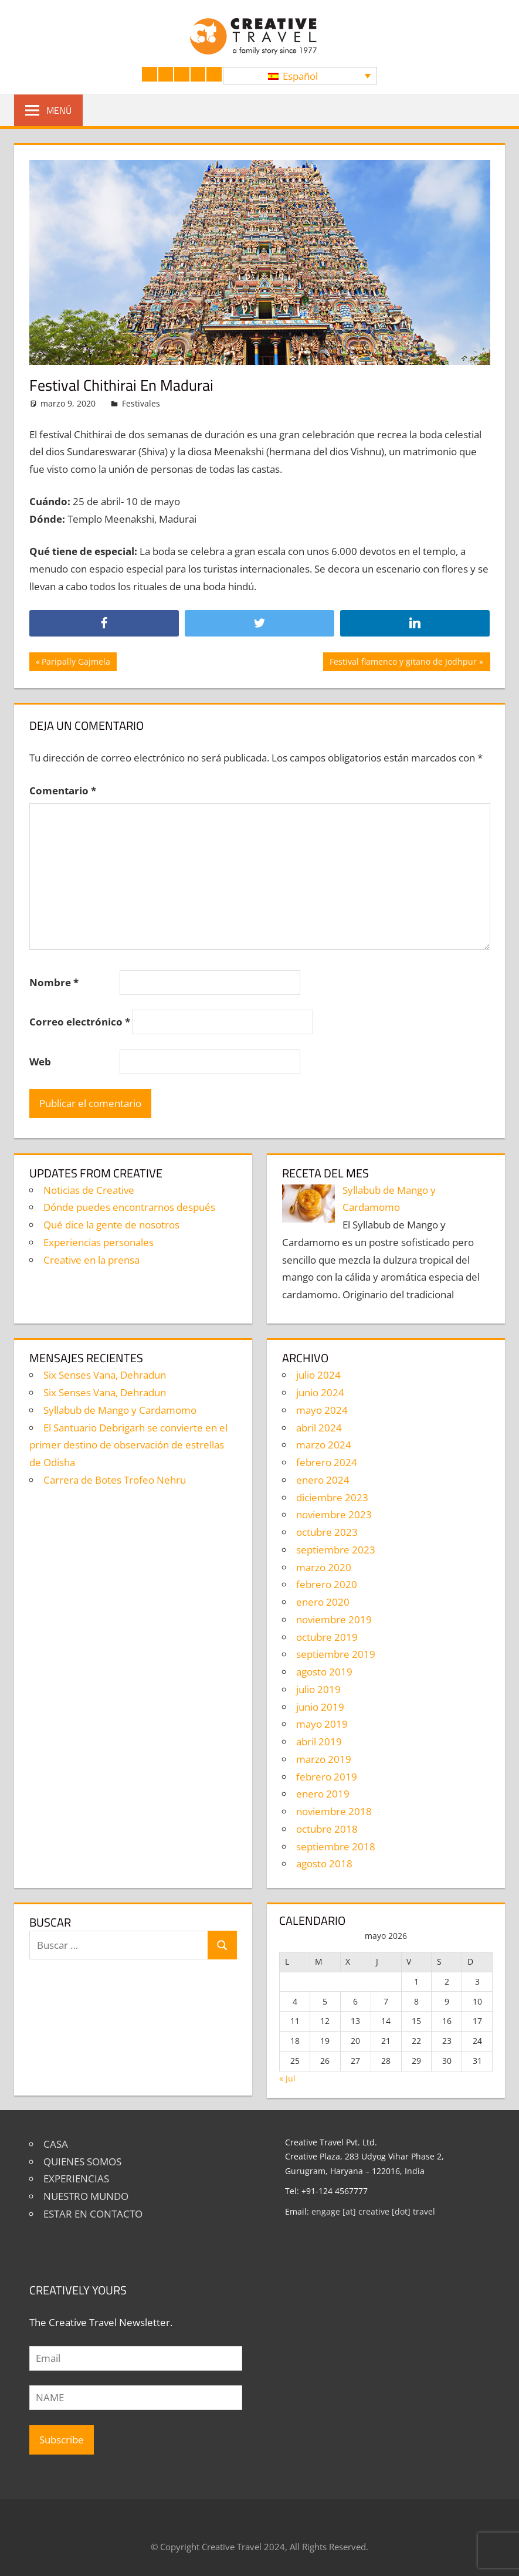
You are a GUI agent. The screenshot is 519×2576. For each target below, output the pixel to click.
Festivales (141, 403)
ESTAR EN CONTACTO (93, 2213)
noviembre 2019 (334, 1619)
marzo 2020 (323, 1567)
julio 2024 (318, 1375)
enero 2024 (323, 1480)
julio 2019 (318, 1689)
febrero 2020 (326, 1584)
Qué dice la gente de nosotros (111, 1224)
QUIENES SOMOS (82, 2161)
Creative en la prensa (91, 1260)
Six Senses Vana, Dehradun (104, 1375)
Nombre (54, 982)
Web (40, 1061)
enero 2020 (323, 1602)
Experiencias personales (98, 1242)
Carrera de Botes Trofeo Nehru (114, 1480)
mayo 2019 (322, 1724)
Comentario (62, 790)
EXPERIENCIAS (76, 2178)
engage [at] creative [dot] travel (373, 2211)
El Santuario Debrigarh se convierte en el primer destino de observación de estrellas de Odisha (128, 1445)
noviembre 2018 (334, 1811)
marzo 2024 (323, 1444)
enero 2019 (323, 1793)
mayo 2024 (322, 1410)
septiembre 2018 (335, 1846)
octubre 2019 (327, 1637)
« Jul (287, 2078)
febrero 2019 (326, 1776)
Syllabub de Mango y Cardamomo (119, 1410)
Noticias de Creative (88, 1190)
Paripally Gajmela (75, 663)
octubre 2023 (327, 1532)
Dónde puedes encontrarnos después (129, 1207)
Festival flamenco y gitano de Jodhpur (403, 663)
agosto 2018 (324, 1863)
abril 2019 (319, 1741)
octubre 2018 (327, 1829)
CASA (55, 2144)
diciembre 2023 (332, 1497)
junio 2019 (320, 1707)
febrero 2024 (326, 1462)
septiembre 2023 (335, 1549)
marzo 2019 (323, 1759)
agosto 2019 (324, 1671)
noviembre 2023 (334, 1514)
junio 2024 (320, 1392)
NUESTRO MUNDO (85, 2196)
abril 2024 (319, 1427)
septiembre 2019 (335, 1654)
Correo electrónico (79, 1021)
